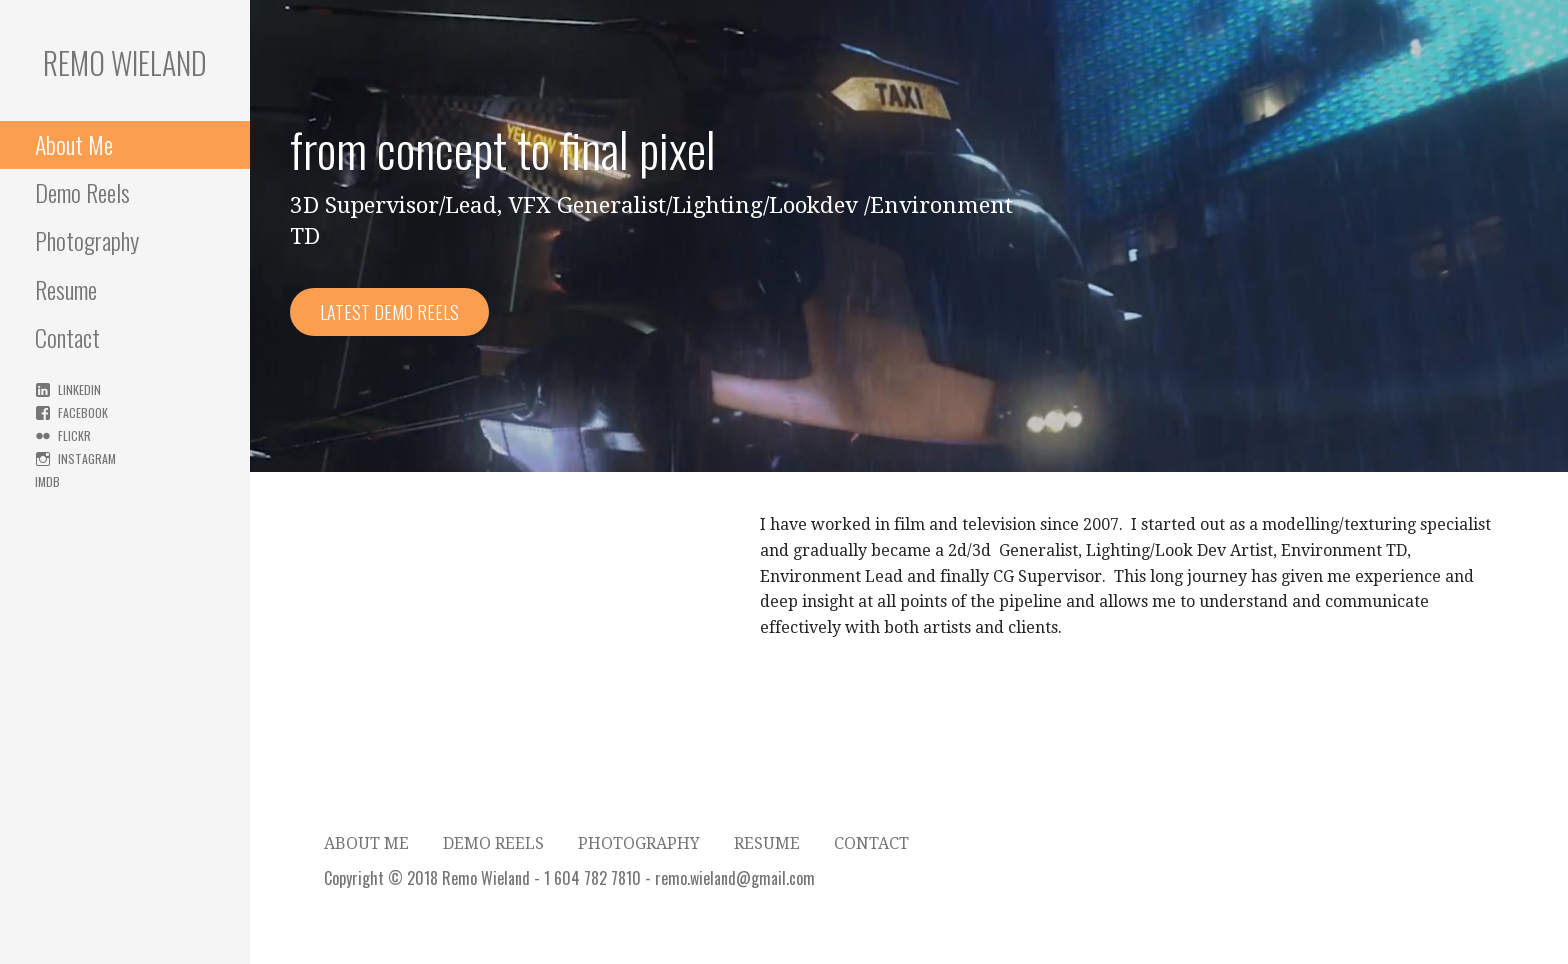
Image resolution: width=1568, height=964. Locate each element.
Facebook (83, 412)
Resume (66, 289)
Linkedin (79, 389)
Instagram (87, 458)
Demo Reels (82, 192)
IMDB (47, 481)
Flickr (74, 435)
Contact (67, 337)
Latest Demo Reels (389, 312)
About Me (74, 144)
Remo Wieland (125, 62)
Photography (87, 240)
